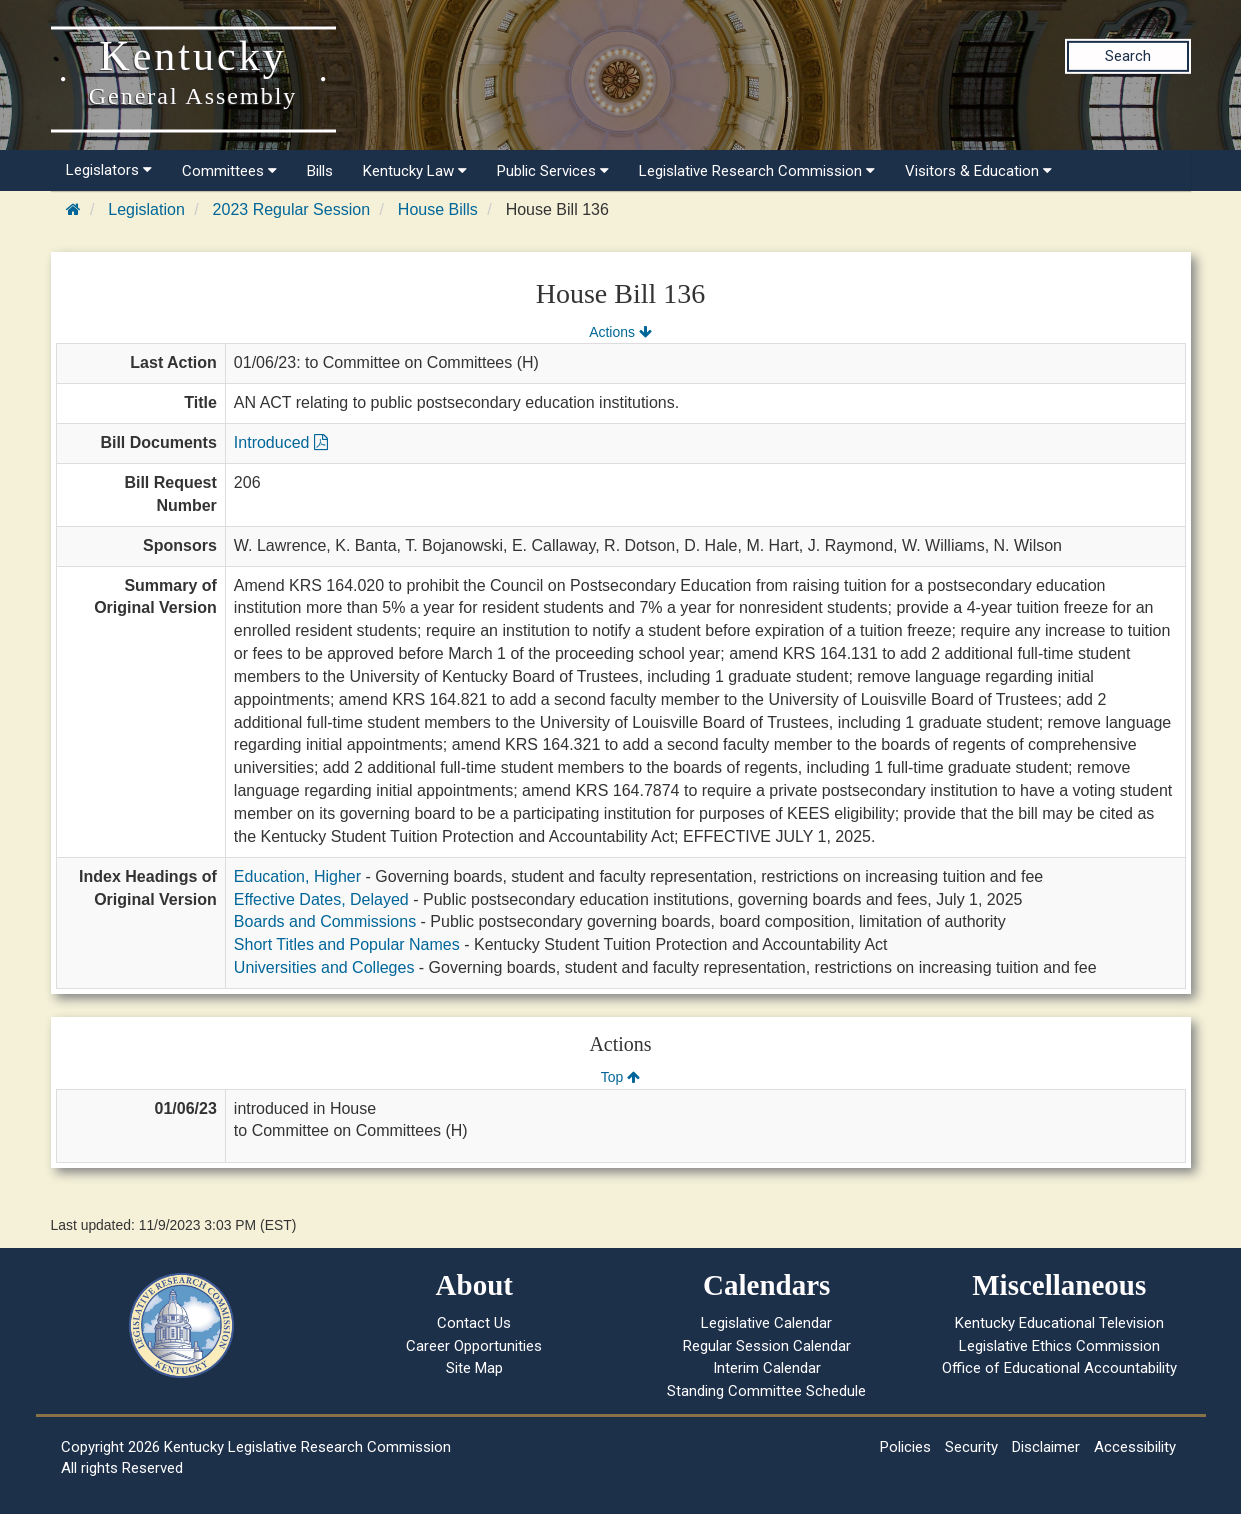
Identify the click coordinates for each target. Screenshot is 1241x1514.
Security (971, 1447)
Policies (905, 1447)
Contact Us (474, 1323)
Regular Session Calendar (767, 1346)
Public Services (553, 171)
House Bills (438, 209)
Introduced (281, 442)
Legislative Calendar (766, 1323)
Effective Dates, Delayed (321, 899)
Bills (320, 171)
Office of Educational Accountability (1059, 1368)
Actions (620, 332)
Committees (229, 171)
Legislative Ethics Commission (1059, 1346)
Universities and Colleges (324, 967)
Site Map (474, 1368)
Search (1128, 56)
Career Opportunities (474, 1346)
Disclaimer (1046, 1447)
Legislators (109, 170)
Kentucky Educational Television (1059, 1323)
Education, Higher (297, 876)
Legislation (146, 209)
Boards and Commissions (325, 921)
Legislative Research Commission (757, 171)
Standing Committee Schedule (766, 1391)
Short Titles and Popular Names (347, 944)
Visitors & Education (978, 171)
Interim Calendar (767, 1368)
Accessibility (1135, 1447)
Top (620, 1077)
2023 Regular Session (291, 209)
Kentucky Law (415, 171)
